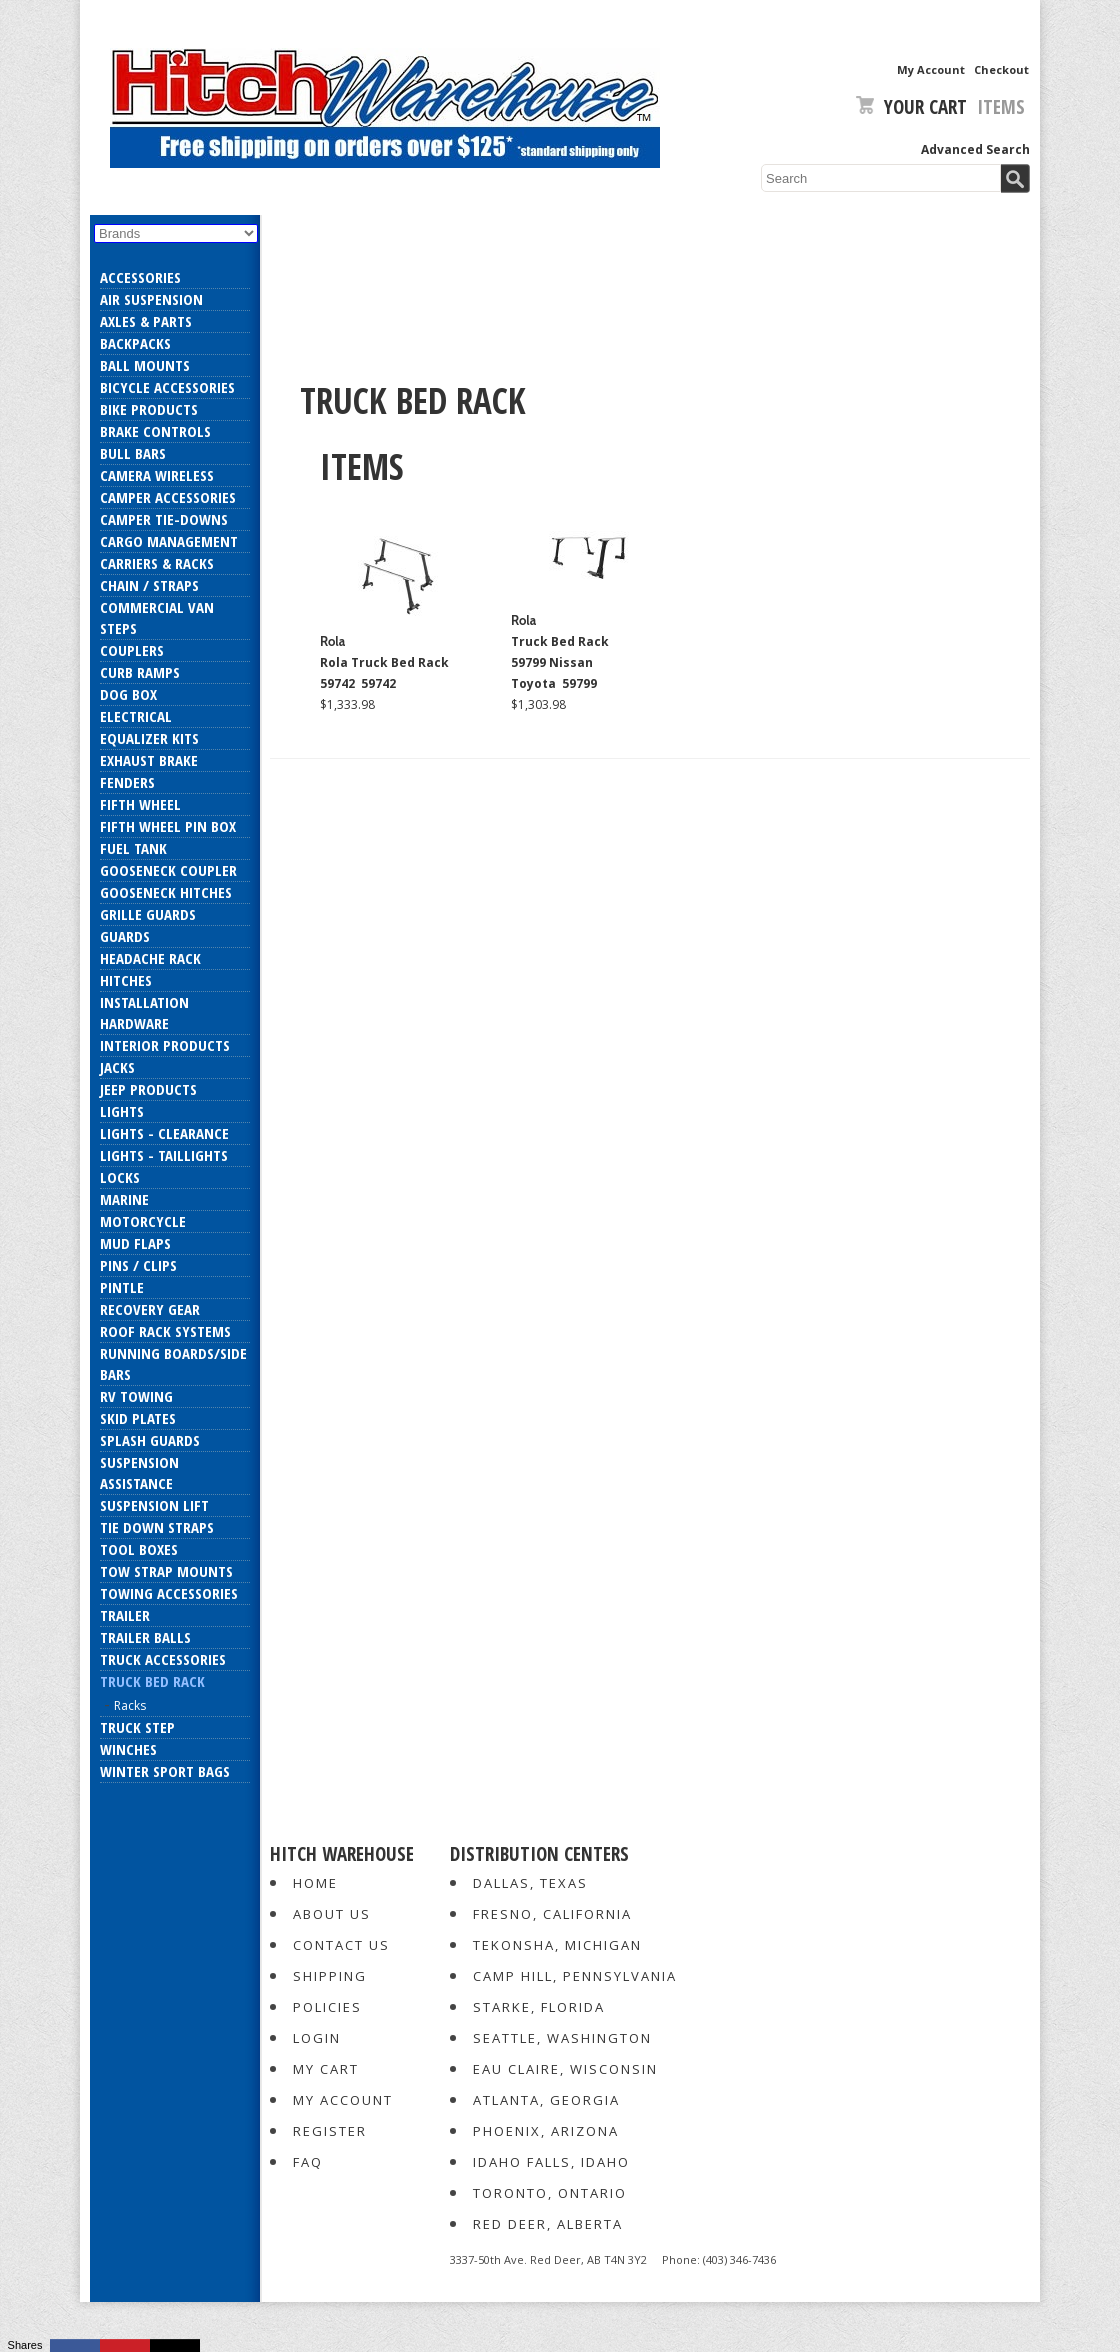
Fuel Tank (133, 848)
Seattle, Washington (562, 2038)
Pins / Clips (138, 1265)
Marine (124, 1199)
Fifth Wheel (140, 804)
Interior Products (165, 1045)
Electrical (136, 716)
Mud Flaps (135, 1243)
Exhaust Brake (149, 760)
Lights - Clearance (164, 1133)
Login (317, 2038)
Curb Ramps (140, 672)
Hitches (126, 980)
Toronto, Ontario (550, 2193)
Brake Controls (155, 431)
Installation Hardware (144, 1012)
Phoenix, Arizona (546, 2131)
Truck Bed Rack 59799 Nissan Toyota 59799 (560, 662)
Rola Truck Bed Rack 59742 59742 (384, 673)
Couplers (132, 650)
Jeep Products (148, 1089)
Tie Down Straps (157, 1527)
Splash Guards (150, 1440)
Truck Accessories (163, 1659)
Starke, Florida (539, 2007)
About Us (332, 1914)
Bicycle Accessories (167, 387)
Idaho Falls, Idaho (551, 2162)
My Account (931, 69)
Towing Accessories (169, 1593)
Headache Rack (150, 958)
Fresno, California (552, 1914)
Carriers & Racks (157, 563)
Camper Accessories (168, 497)
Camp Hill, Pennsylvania (575, 1976)
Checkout (1001, 69)
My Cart (326, 2069)
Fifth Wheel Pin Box (168, 826)
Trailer (125, 1615)
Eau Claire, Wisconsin (565, 2069)
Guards (125, 936)
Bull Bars (133, 453)
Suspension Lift (154, 1505)
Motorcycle (143, 1221)
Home (315, 1883)
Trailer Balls (145, 1637)
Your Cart (911, 107)
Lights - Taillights (164, 1155)
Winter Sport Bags (165, 1771)
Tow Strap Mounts (166, 1571)
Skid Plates (138, 1418)
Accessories (140, 277)
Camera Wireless (157, 475)
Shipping (330, 1976)
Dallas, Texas (530, 1883)
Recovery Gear (150, 1309)
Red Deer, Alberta (548, 2224)
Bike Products (149, 409)
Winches (128, 1749)
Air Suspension (151, 299)
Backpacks (135, 343)
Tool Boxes (139, 1549)
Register (330, 2131)
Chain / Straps (149, 585)
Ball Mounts (145, 365)
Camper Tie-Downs (164, 519)
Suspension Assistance (139, 1472)
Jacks (117, 1067)
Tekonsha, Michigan (557, 1945)
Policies (327, 2007)
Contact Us (341, 1945)
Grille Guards (148, 914)
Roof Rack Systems (165, 1331)
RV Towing (136, 1396)
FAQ (308, 2162)
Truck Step (137, 1727)
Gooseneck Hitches (166, 892)
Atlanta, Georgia (546, 2100)
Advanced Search (975, 149)
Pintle (122, 1287)
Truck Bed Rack (152, 1681)
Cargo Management (169, 541)
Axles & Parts (146, 321)
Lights (122, 1111)
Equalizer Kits (149, 738)
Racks (130, 1705)
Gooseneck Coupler (168, 870)
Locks (120, 1177)
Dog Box (128, 694)
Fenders (127, 782)
